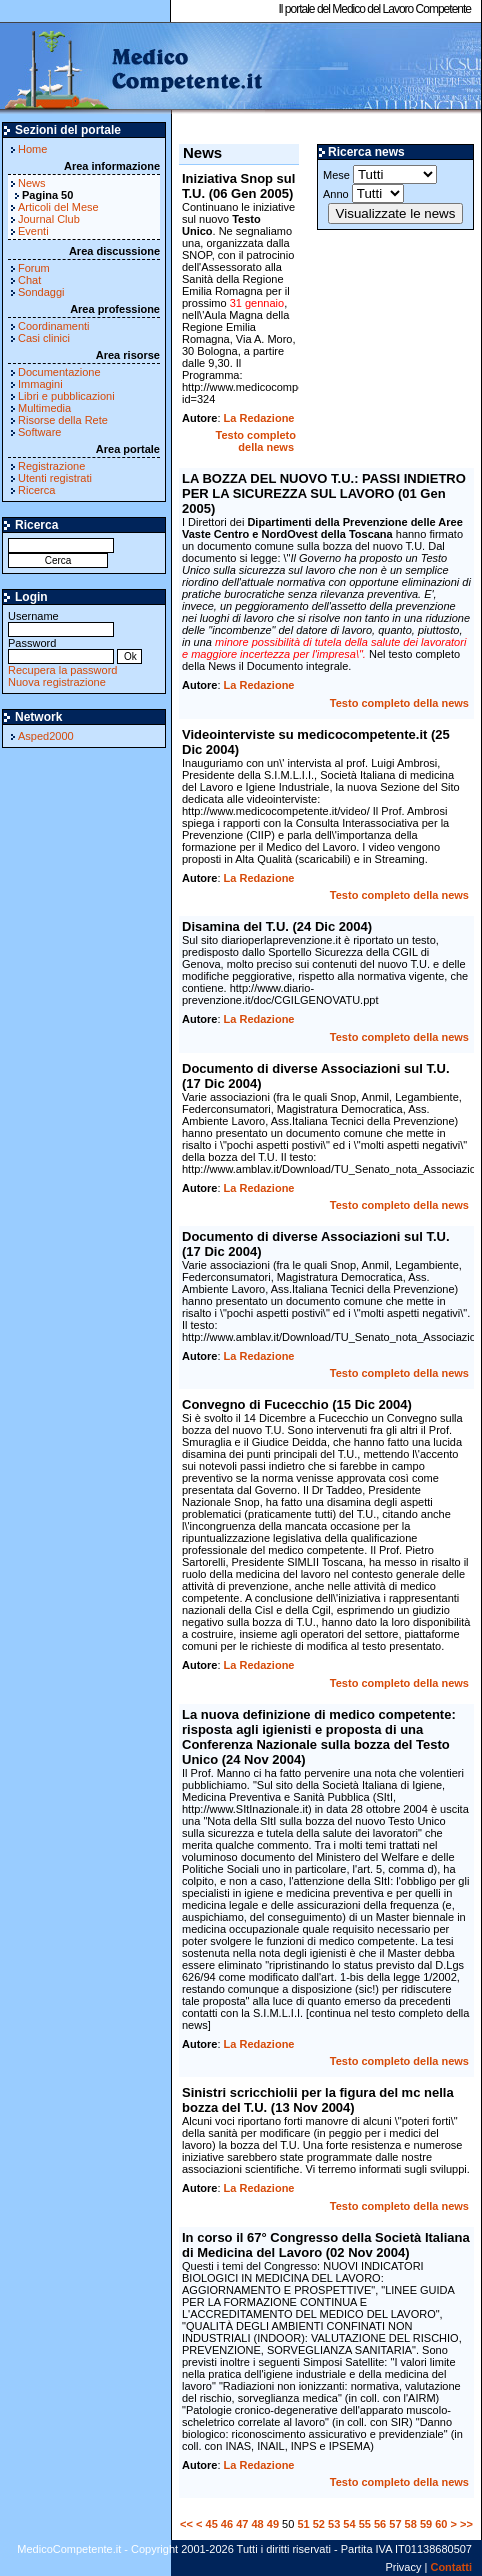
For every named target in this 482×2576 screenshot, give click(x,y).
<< (186, 2524)
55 (365, 2524)
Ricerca (36, 490)
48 (257, 2524)
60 (441, 2524)
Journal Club (49, 219)
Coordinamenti (54, 326)
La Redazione (259, 418)
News (32, 183)
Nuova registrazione (57, 682)
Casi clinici (44, 338)
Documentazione (59, 372)
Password (61, 649)
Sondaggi (41, 292)
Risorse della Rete (63, 420)
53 (334, 2524)
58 (411, 2524)
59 (426, 2524)
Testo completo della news (256, 441)
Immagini (40, 384)
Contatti (451, 2567)
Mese (380, 174)
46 (227, 2524)
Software (39, 432)
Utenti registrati (55, 478)
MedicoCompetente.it (132, 68)
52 (319, 2524)
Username (61, 622)
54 (349, 2524)
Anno (363, 193)
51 (303, 2524)
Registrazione (51, 466)
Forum (34, 268)
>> (466, 2524)
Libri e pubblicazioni (66, 396)
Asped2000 (46, 736)
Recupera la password (62, 670)
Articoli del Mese (58, 207)
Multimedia (44, 408)
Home (32, 149)
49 (273, 2524)
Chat (29, 280)
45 (212, 2524)
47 (242, 2524)
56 (380, 2524)
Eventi (33, 231)
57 (395, 2524)
